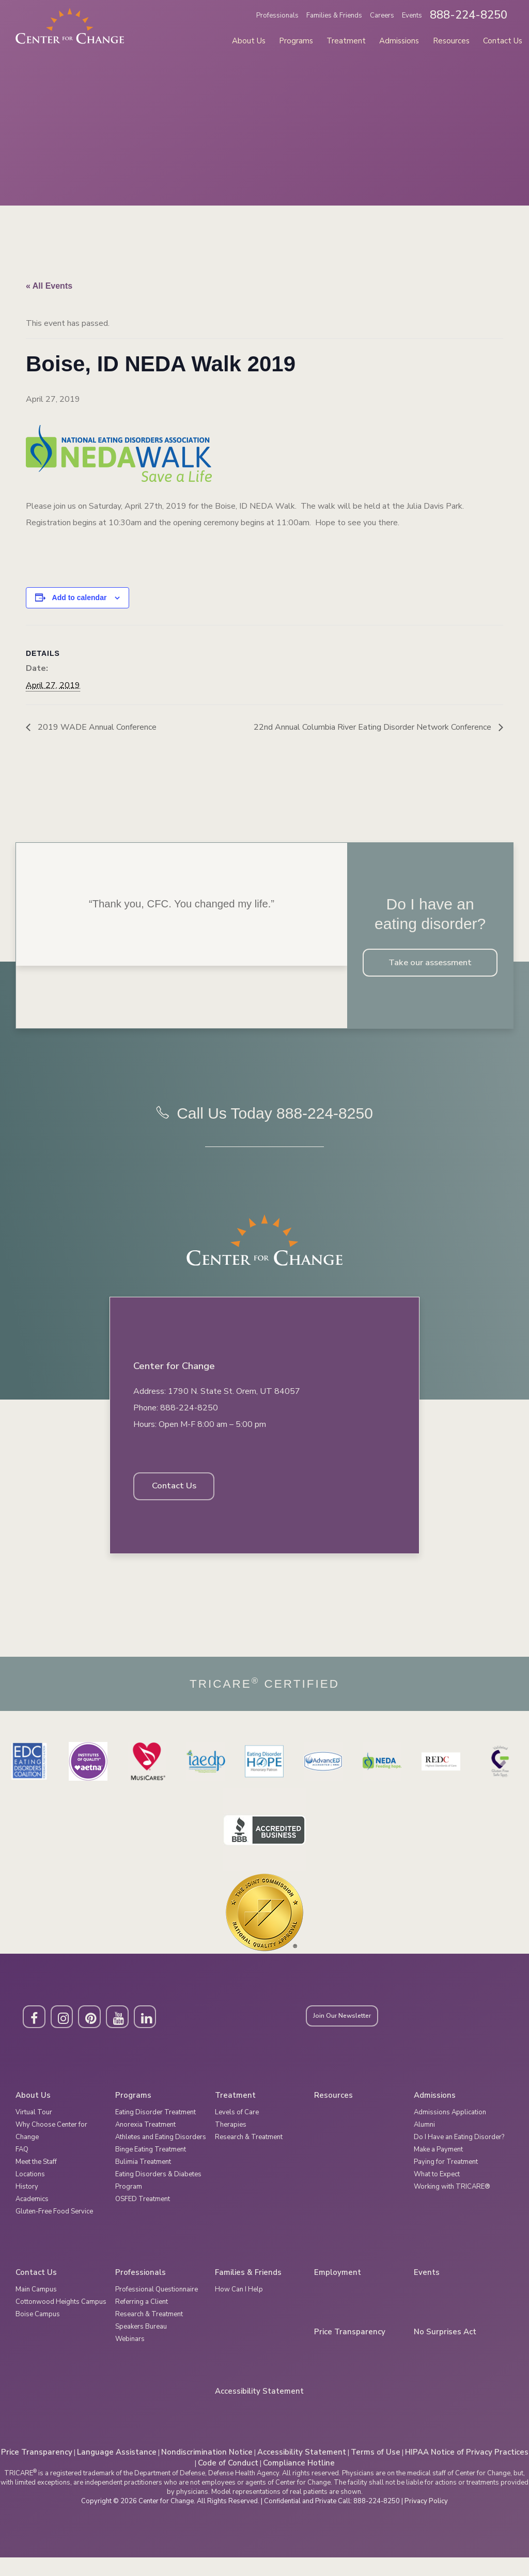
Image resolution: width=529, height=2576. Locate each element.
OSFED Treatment (142, 2217)
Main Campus (36, 2308)
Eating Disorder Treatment (155, 2130)
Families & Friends (334, 15)
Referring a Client (141, 2320)
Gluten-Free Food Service (54, 2230)
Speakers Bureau (141, 2345)
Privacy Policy (426, 2519)
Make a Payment (438, 2168)
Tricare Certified (264, 1701)
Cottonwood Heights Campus (60, 2320)
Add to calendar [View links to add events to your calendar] (79, 597)
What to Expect (437, 2192)
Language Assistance (117, 2470)
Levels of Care (237, 2130)
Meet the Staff (36, 2180)
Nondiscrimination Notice (207, 2470)
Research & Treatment (249, 2155)
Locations (30, 2192)
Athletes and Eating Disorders (160, 2155)
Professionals (277, 15)
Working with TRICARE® (452, 2205)
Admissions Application (450, 2130)
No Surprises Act (445, 2350)
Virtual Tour (33, 2130)
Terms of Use (375, 2470)
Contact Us (502, 41)
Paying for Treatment (446, 2180)
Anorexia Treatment (145, 2143)
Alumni (424, 2143)
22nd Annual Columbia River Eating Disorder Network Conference (373, 727)
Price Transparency (349, 2350)
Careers (382, 15)
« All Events (49, 285)
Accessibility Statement (259, 2410)
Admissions (399, 41)
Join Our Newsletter (350, 2035)
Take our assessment (430, 963)
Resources (451, 41)
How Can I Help (239, 2308)
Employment (337, 2291)
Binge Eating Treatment (150, 2168)
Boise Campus (37, 2332)
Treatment (346, 41)
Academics (32, 2217)
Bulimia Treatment (143, 2180)
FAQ (21, 2168)
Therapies (230, 2143)
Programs (296, 41)
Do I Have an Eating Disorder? (459, 2155)
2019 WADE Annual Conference (96, 727)
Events (412, 15)
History (26, 2205)
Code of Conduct (228, 2481)
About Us (249, 41)
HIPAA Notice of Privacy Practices (466, 2470)
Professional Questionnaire (156, 2308)
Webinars (130, 2357)
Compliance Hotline (299, 2481)
